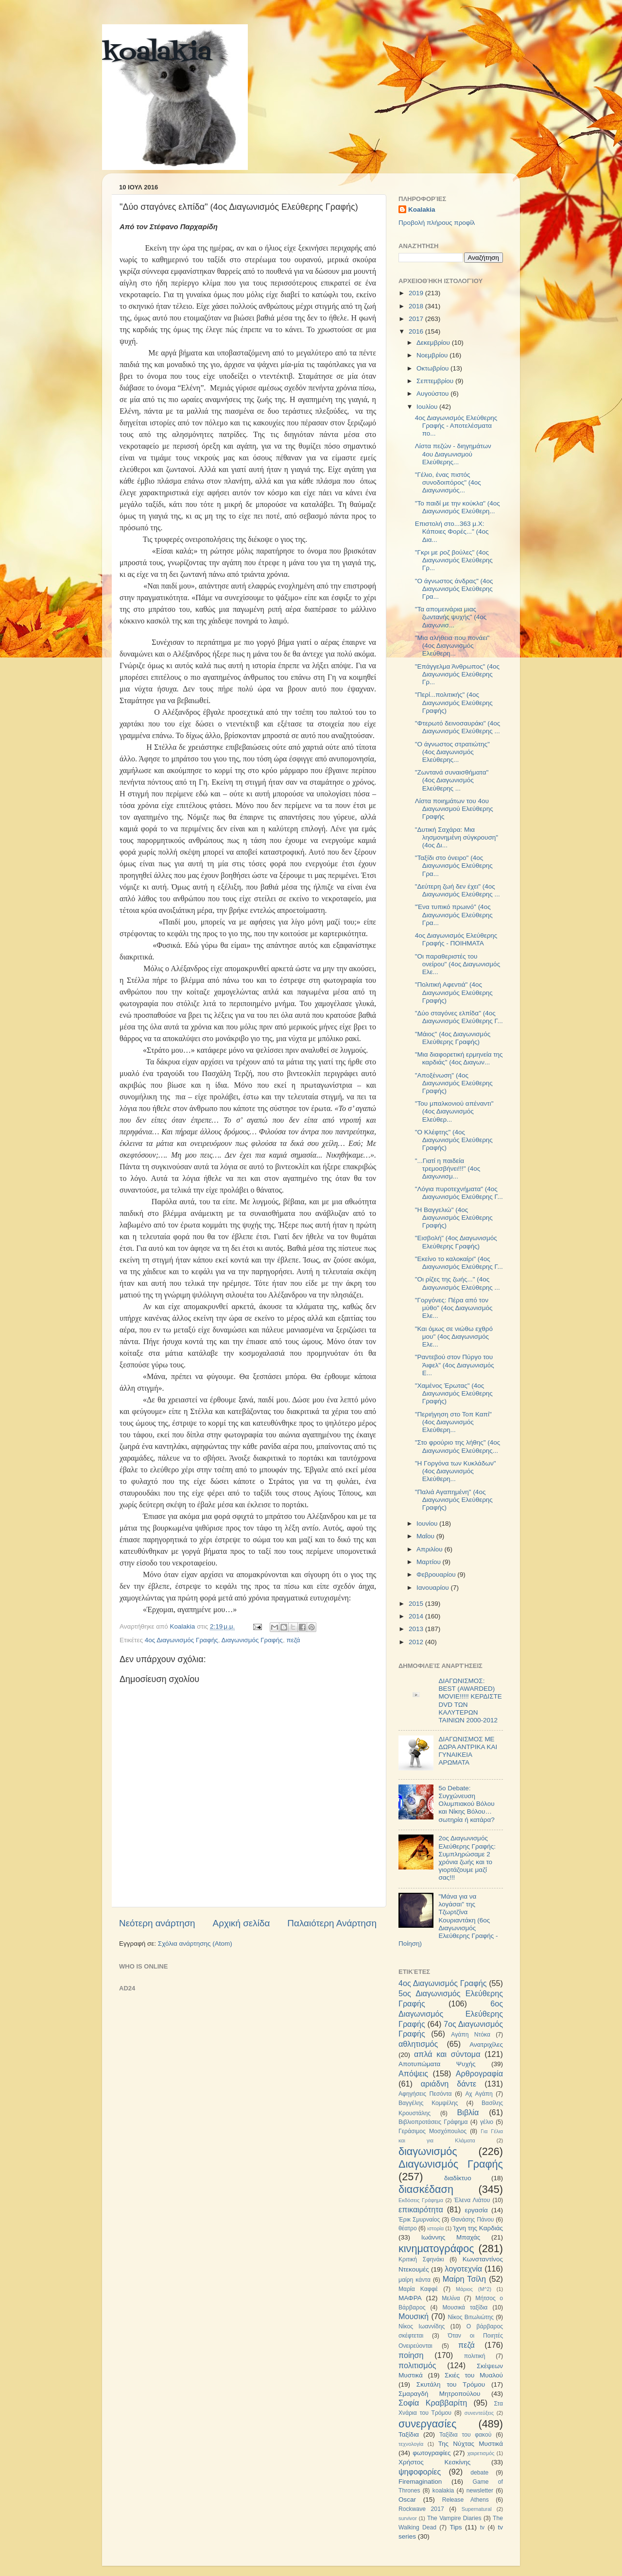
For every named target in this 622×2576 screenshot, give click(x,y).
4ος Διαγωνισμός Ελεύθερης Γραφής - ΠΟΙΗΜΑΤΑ (456, 939)
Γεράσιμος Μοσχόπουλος (432, 2131)
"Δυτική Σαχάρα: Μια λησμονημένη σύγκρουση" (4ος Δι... (456, 837)
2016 (417, 331)
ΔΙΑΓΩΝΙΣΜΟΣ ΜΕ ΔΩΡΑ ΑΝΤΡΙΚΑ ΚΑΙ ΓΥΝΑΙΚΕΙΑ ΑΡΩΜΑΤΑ (467, 1751)
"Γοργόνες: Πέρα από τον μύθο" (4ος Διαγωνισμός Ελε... (454, 1307)
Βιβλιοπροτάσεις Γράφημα (433, 2122)
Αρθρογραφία (479, 2073)
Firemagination (420, 2481)
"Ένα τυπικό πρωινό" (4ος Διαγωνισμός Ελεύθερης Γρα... (454, 914)
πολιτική (474, 2356)
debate (479, 2472)
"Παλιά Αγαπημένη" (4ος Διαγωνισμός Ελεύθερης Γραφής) (454, 1499)
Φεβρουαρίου (436, 1574)
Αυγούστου (433, 393)
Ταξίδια (408, 2434)
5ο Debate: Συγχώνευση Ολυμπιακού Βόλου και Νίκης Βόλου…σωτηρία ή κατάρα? (466, 1804)
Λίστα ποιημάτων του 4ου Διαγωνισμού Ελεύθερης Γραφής (454, 808)
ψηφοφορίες (419, 2471)
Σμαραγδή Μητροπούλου (439, 2393)
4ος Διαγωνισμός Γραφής (181, 1640)
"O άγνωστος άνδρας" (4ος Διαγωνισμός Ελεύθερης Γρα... (454, 588)
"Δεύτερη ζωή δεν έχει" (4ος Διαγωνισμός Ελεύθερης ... (457, 890)
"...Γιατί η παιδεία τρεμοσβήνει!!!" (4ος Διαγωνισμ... (448, 1168)
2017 (417, 318)
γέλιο (486, 2122)
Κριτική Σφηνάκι (421, 2259)
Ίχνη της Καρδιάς (478, 2228)
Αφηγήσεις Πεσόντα (425, 2093)
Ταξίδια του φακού (465, 2434)
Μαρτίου (429, 1562)
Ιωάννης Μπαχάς (451, 2237)
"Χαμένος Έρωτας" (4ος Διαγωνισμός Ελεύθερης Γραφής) (454, 1393)
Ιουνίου (427, 1523)
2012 (417, 1642)
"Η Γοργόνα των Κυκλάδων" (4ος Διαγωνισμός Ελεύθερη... (455, 1471)
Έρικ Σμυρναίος (419, 2219)
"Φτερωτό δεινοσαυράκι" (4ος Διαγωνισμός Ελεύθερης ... (458, 727)
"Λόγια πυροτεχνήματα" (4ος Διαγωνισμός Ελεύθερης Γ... (459, 1192)
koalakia (156, 53)
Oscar (407, 2499)
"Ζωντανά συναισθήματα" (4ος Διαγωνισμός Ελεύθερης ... (452, 780)
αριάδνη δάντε (449, 2083)
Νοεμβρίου (432, 355)
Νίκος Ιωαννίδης (421, 2326)
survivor (407, 2518)
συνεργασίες (427, 2424)
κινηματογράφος (436, 2248)
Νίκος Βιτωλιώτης (471, 2317)
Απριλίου (430, 1549)
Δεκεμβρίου (434, 342)
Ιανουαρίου (433, 1587)
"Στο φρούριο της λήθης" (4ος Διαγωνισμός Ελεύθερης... (458, 1446)
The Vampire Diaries (454, 2518)
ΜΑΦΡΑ (410, 2298)
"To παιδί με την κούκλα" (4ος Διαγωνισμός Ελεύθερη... (457, 507)
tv (482, 2527)
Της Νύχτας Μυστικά (470, 2443)
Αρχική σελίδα (241, 1923)
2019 (417, 293)
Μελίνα (451, 2298)
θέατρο (407, 2228)
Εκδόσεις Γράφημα (420, 2200)
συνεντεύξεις (479, 2413)
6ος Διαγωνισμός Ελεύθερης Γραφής (450, 2013)
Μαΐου (426, 1536)
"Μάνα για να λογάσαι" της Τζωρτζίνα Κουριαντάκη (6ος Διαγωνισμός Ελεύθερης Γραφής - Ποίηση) (448, 1920)
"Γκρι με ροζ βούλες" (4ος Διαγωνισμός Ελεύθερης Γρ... (454, 560)
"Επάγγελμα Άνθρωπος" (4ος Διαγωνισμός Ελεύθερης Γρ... (457, 674)
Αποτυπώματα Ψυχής (437, 2064)
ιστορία (435, 2228)
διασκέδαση (425, 2189)
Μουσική (413, 2316)
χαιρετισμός (481, 2453)
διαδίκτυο (457, 2178)
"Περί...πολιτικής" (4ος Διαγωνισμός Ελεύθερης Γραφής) (454, 702)
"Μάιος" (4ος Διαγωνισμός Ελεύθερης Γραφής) (452, 1037)
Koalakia (421, 209)
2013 (417, 1629)
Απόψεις (413, 2073)
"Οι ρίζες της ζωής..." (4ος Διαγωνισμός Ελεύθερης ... (457, 1283)
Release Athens (465, 2499)
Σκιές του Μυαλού (474, 2375)
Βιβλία (468, 2112)
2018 (417, 306)
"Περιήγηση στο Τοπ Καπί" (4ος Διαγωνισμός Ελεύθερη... (453, 1422)
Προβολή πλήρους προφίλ (436, 222)
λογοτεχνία (463, 2268)
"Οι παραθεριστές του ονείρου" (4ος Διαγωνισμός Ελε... (457, 964)
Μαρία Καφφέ (418, 2289)
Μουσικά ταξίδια (464, 2307)
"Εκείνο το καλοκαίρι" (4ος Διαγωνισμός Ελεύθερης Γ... (459, 1262)
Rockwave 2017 (421, 2509)
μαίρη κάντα (414, 2279)
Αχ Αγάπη (478, 2093)
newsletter (479, 2490)
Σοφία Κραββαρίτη (432, 2402)
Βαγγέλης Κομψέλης (428, 2103)
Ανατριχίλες (486, 2044)
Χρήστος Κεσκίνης (434, 2462)
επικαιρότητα (420, 2209)
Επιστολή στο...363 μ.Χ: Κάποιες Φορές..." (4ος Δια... (452, 531)
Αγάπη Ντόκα (470, 2034)
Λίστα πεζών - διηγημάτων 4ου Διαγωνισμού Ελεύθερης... (453, 453)
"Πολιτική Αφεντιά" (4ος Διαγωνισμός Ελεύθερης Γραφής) (454, 992)
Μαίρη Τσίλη (464, 2278)
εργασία (476, 2210)
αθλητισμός (418, 2043)
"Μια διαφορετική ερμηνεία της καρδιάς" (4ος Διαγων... (459, 1058)
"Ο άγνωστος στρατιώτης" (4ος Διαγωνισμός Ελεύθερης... (452, 752)
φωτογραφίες (431, 2453)
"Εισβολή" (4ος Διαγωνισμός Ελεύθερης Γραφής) (456, 1241)
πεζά (293, 1640)
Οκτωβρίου (433, 368)
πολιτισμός (417, 2365)
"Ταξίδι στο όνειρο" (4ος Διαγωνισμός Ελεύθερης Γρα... (454, 865)
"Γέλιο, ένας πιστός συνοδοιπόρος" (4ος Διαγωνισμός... (448, 482)
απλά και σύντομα (447, 2054)
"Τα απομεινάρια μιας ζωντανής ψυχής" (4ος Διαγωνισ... (450, 617)
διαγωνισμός (427, 2151)
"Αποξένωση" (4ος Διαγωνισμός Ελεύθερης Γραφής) (454, 1083)
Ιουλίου (427, 406)
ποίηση (411, 2355)
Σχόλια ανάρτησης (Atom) (195, 1943)
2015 (417, 1603)
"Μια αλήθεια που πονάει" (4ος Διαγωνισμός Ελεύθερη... (452, 645)
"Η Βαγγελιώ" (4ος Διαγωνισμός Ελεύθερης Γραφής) (454, 1217)
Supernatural (477, 2509)
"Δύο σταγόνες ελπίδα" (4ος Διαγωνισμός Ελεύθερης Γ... (459, 1017)
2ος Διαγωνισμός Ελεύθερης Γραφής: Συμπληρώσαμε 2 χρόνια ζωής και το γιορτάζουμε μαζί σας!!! (467, 1858)
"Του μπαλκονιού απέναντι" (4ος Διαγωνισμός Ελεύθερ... (454, 1111)
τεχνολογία (410, 2444)
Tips (455, 2527)
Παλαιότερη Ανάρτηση (332, 1923)
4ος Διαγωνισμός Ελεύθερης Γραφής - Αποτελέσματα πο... (456, 425)
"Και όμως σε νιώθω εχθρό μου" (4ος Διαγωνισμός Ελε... (454, 1336)
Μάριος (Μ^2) (473, 2289)
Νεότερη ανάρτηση (157, 1923)
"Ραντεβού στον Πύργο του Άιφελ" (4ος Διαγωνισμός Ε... (454, 1364)
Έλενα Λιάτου (472, 2200)
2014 (417, 1616)
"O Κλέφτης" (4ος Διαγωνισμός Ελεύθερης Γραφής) (454, 1139)
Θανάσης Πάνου (472, 2219)
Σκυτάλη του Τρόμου (450, 2384)
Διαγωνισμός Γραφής (251, 1640)
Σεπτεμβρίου (435, 381)
